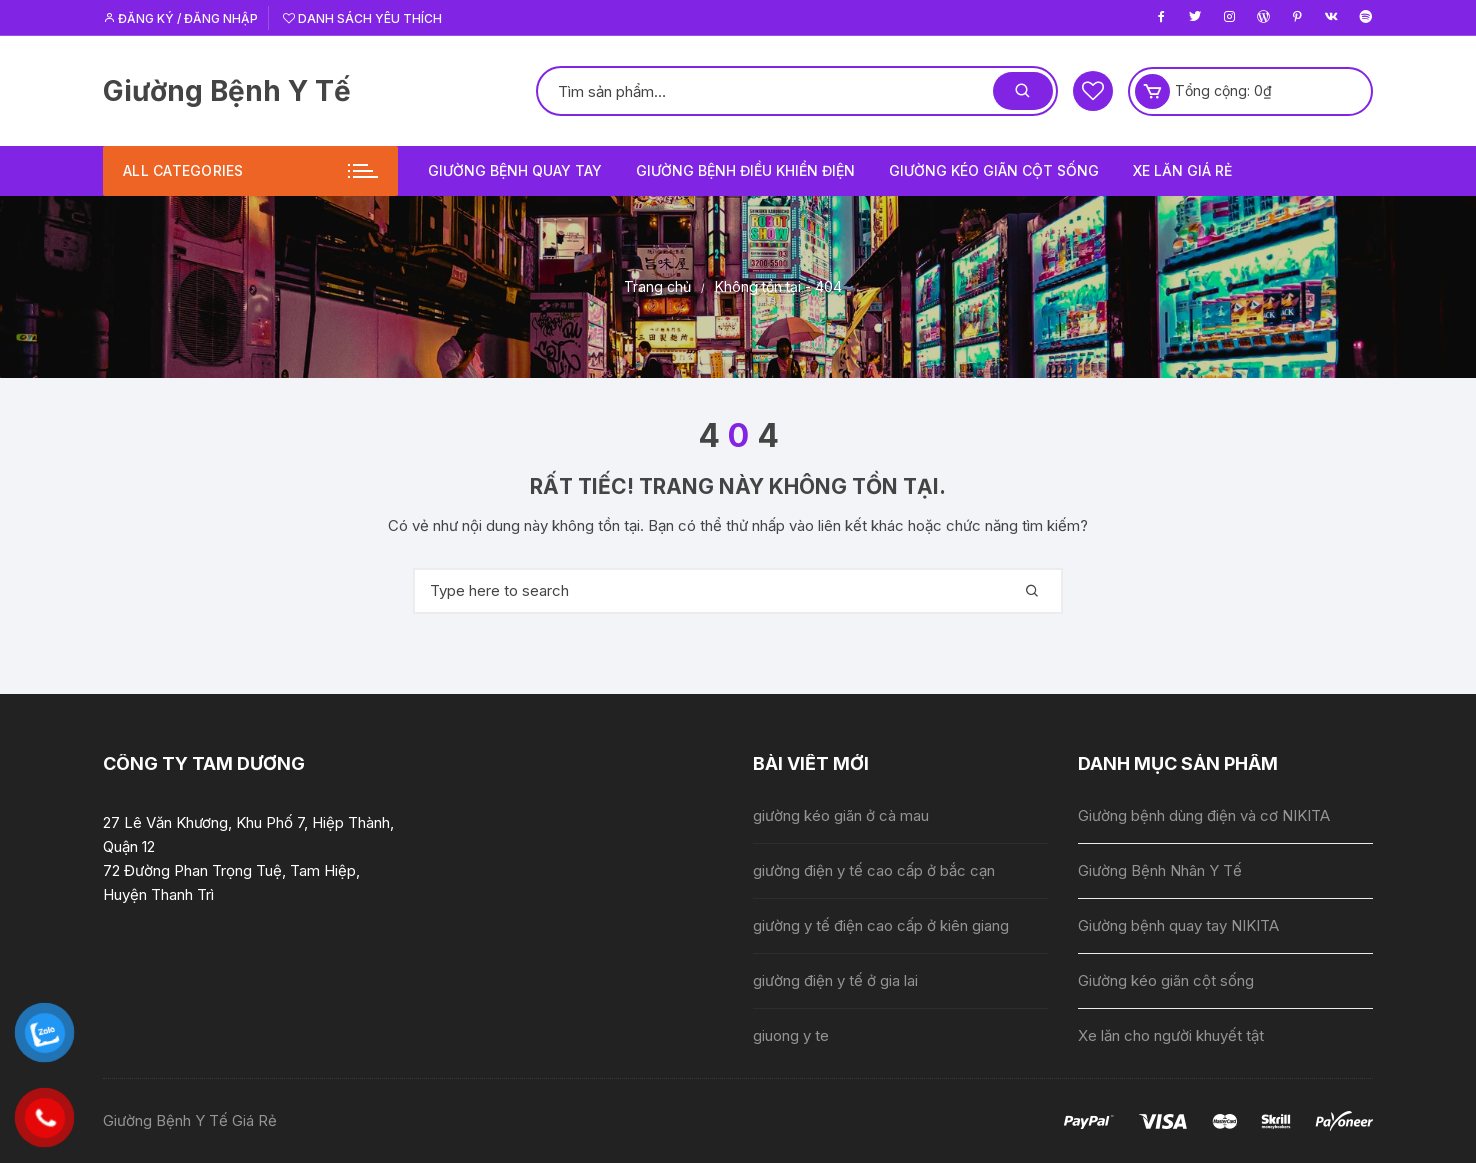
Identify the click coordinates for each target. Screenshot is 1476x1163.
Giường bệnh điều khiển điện (745, 170)
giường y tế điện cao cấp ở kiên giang (881, 925)
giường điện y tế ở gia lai (835, 980)
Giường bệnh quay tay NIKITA (1178, 925)
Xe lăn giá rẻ (1182, 170)
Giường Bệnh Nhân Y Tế (1160, 870)
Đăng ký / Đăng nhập (180, 18)
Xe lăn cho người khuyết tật (1171, 1035)
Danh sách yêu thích (362, 18)
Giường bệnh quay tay (515, 170)
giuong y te (791, 1035)
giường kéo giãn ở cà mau (841, 815)
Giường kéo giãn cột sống (994, 170)
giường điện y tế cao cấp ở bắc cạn (874, 870)
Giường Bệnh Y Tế (227, 91)
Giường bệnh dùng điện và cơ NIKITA (1204, 815)
